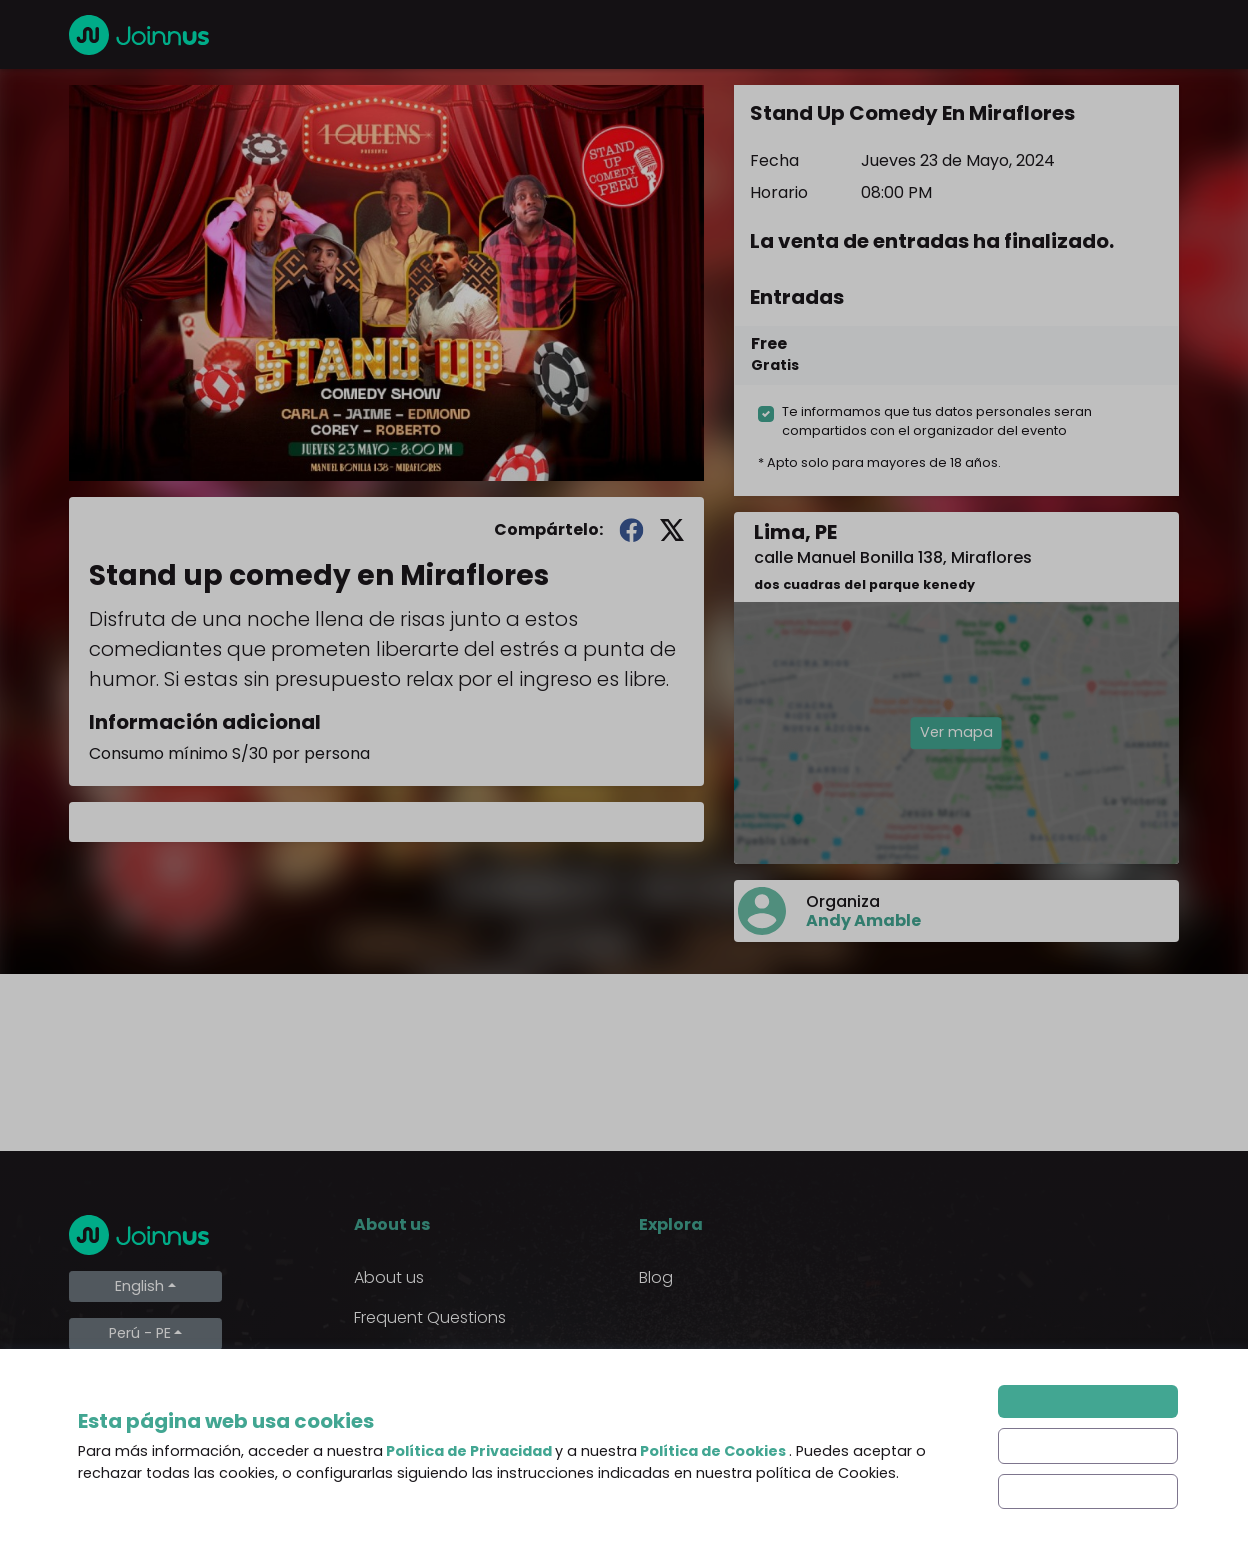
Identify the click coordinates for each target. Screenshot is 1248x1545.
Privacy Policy (406, 1397)
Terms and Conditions (440, 1357)
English (139, 1286)
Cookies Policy (409, 1437)
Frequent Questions (430, 1317)
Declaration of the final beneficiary (443, 1489)
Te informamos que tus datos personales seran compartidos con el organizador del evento (937, 421)
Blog (656, 1277)
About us (389, 1277)
